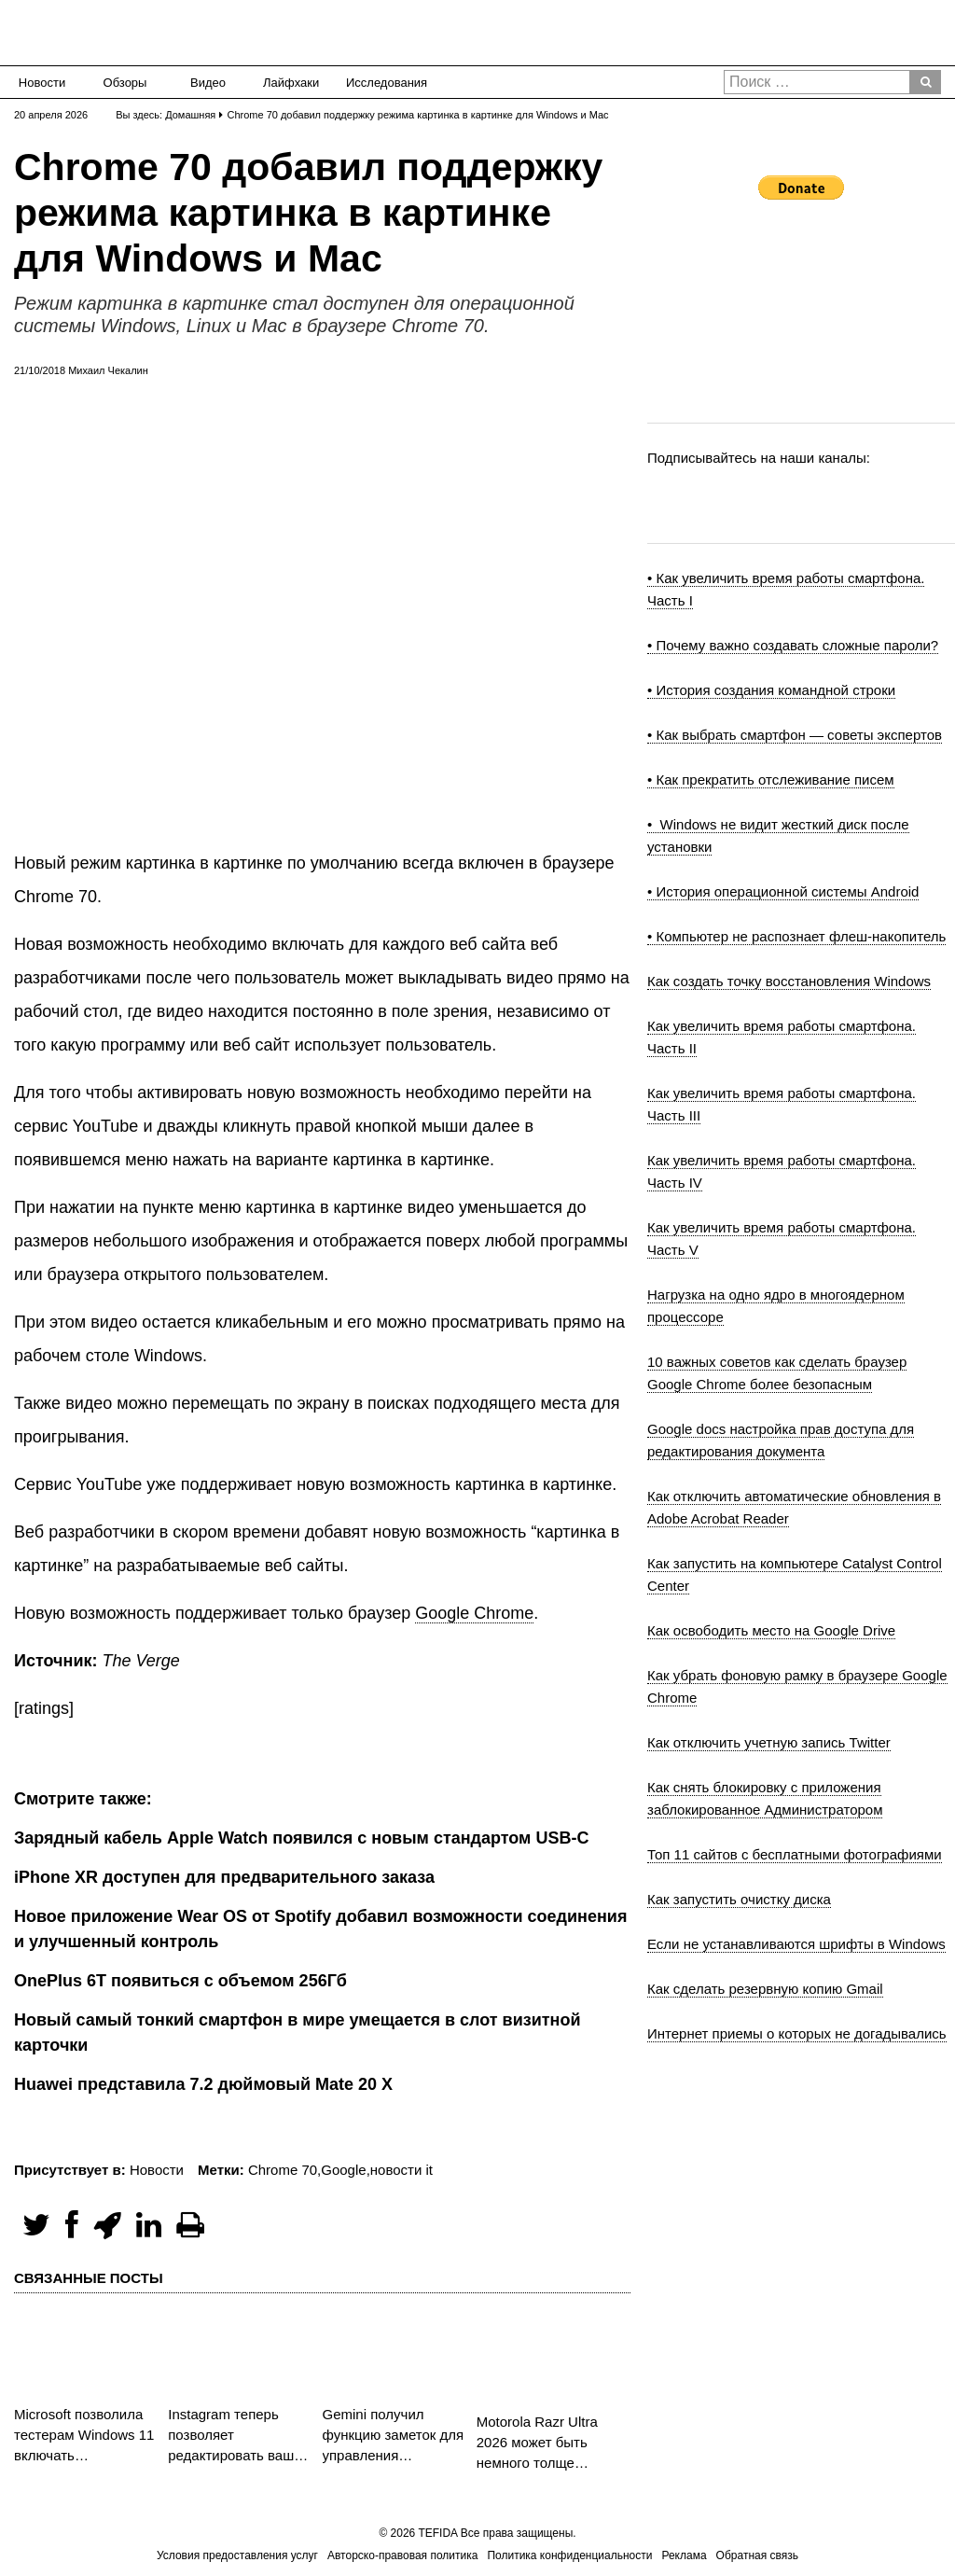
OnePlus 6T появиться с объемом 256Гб (180, 1980)
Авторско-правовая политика (402, 2555)
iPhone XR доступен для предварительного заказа (224, 1877)
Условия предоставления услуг (237, 2555)
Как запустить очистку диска (739, 1899)
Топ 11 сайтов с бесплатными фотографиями (794, 1854)
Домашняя (190, 114)
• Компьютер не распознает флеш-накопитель (796, 936)
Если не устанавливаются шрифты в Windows (796, 1944)
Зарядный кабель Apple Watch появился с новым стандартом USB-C (301, 1838)
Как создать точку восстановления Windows (789, 981)
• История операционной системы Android (783, 891)
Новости (42, 83)
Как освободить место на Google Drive (771, 1630)
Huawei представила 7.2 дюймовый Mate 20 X (203, 2084)
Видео (208, 83)
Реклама (683, 2555)
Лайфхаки (291, 83)
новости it (401, 2170)
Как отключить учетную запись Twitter (769, 1742)
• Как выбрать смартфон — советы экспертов (794, 735)
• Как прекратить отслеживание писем (770, 779)
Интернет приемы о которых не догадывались (797, 2033)
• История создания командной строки (771, 690)
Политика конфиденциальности (569, 2555)
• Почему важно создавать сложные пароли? (792, 645)
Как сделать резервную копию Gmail (765, 1989)
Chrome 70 (282, 2170)
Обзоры (125, 83)
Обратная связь (757, 2555)
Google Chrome (474, 1613)
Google (343, 2170)
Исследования (381, 83)
